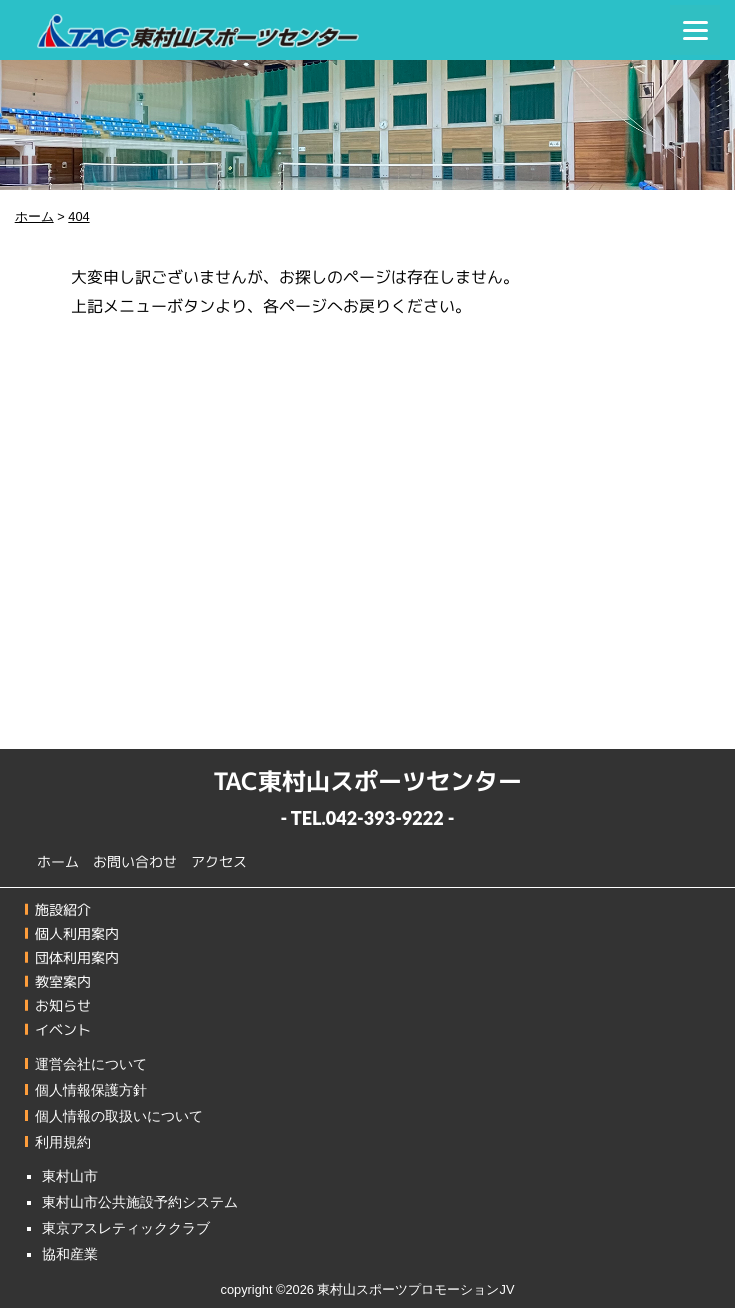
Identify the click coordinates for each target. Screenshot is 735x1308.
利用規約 (63, 1142)
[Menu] (695, 30)
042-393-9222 (385, 818)
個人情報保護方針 (91, 1090)
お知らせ (63, 1005)
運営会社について (91, 1064)
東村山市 (70, 1176)
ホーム (58, 860)
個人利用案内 (77, 933)
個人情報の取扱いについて (119, 1116)
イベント (63, 1029)
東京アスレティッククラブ (126, 1228)
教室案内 (63, 981)
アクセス (219, 861)
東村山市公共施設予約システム (140, 1202)
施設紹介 (63, 909)
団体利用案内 (77, 957)
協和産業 (70, 1254)
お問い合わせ (135, 861)
